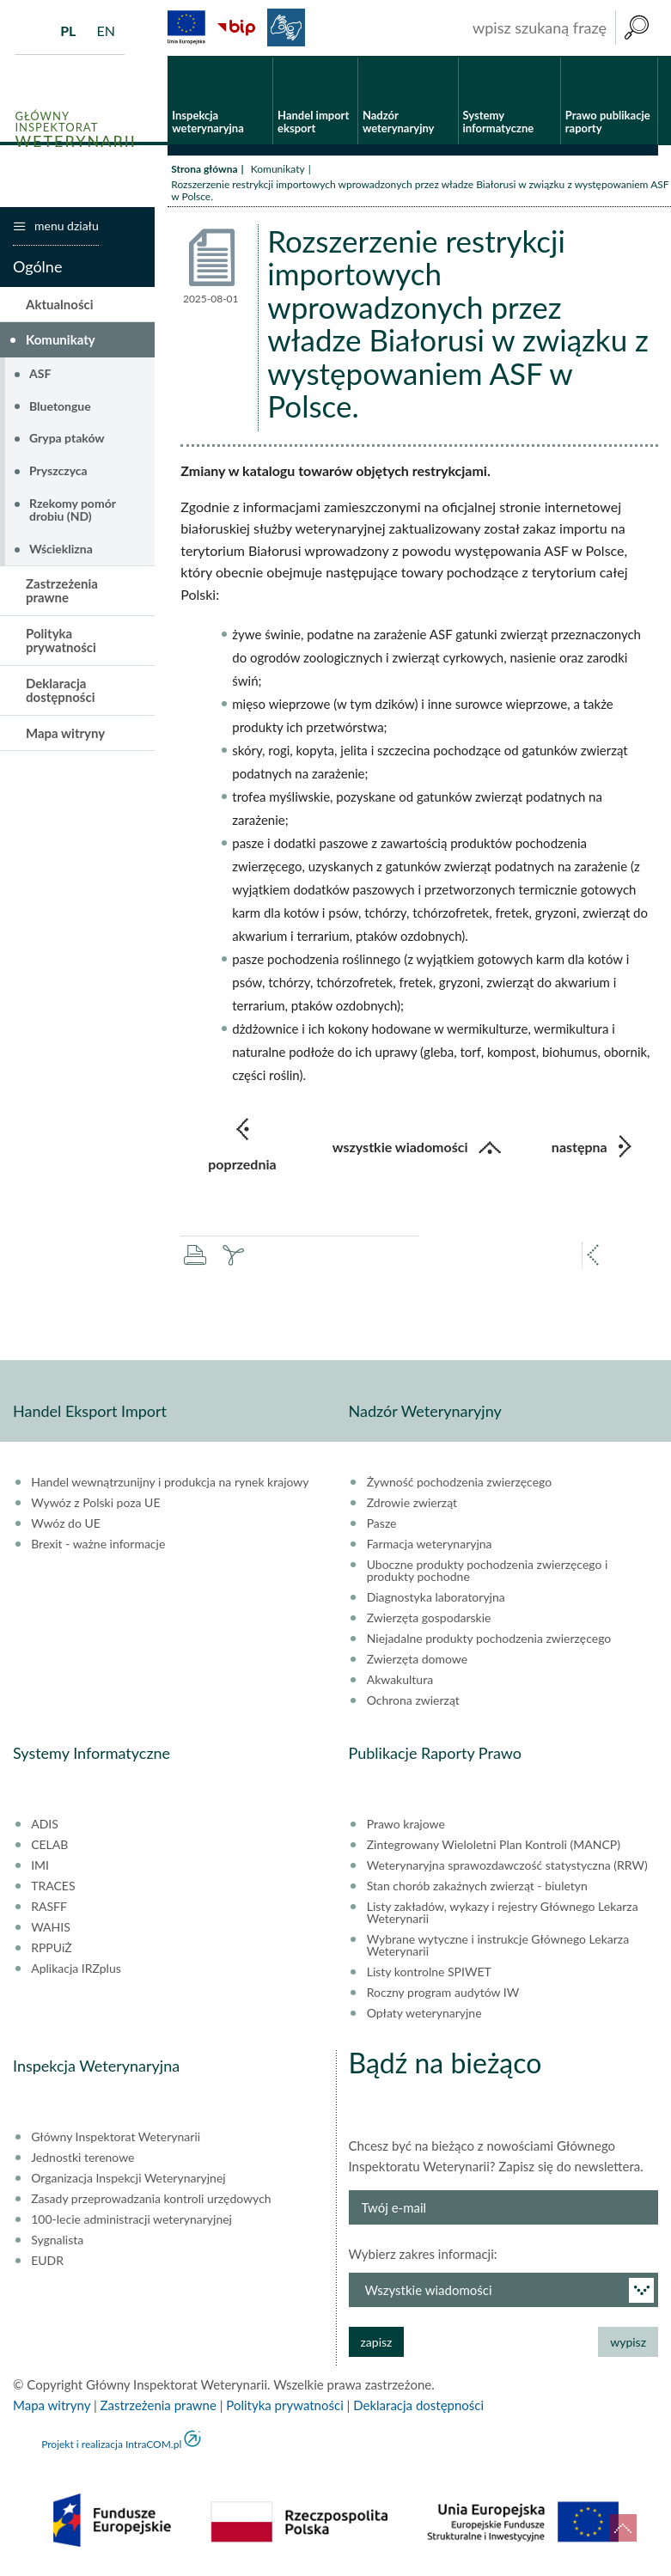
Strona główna (204, 169)
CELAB (49, 1846)
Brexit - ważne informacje (98, 1545)
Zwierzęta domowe (417, 1660)
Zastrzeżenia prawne (62, 592)
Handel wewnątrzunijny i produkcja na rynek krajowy (169, 1483)
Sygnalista (57, 2241)
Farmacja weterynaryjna (429, 1545)
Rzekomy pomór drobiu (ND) (72, 510)
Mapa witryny (65, 734)
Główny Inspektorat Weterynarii (115, 2138)
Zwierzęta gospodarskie (429, 1619)
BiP (236, 27)
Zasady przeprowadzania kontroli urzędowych (151, 2200)
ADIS (44, 1825)
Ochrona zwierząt (413, 1701)
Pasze (382, 1524)
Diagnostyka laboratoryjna (436, 1598)
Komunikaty (278, 169)
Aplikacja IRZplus (76, 1969)
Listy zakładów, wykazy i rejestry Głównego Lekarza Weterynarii (502, 1913)
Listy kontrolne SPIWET (429, 1973)
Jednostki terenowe (82, 2158)
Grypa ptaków (67, 439)
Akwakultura (400, 1681)
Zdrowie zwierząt (412, 1504)
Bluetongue (60, 407)
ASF (40, 374)
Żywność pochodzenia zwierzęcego (459, 1483)
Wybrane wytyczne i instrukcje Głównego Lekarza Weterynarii (498, 1946)
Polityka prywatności (61, 641)
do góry (623, 2528)
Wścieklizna (61, 550)
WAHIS (50, 1928)
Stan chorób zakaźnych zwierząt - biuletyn (477, 1887)
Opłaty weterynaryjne (424, 2014)
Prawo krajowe (406, 1825)
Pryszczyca (58, 472)
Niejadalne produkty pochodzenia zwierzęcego (489, 1639)
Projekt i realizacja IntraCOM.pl (111, 2445)
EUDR (47, 2262)
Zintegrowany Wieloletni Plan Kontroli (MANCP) (493, 1846)
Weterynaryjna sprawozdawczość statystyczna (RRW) (507, 1866)
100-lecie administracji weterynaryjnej (131, 2220)
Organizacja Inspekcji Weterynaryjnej (128, 2179)
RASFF (49, 1907)
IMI (40, 1866)
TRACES (53, 1887)
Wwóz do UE (66, 1524)
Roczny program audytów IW (443, 1993)
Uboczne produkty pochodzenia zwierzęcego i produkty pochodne (487, 1572)
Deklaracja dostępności (60, 691)
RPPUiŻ (51, 1949)
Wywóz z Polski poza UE (95, 1504)
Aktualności (60, 305)
